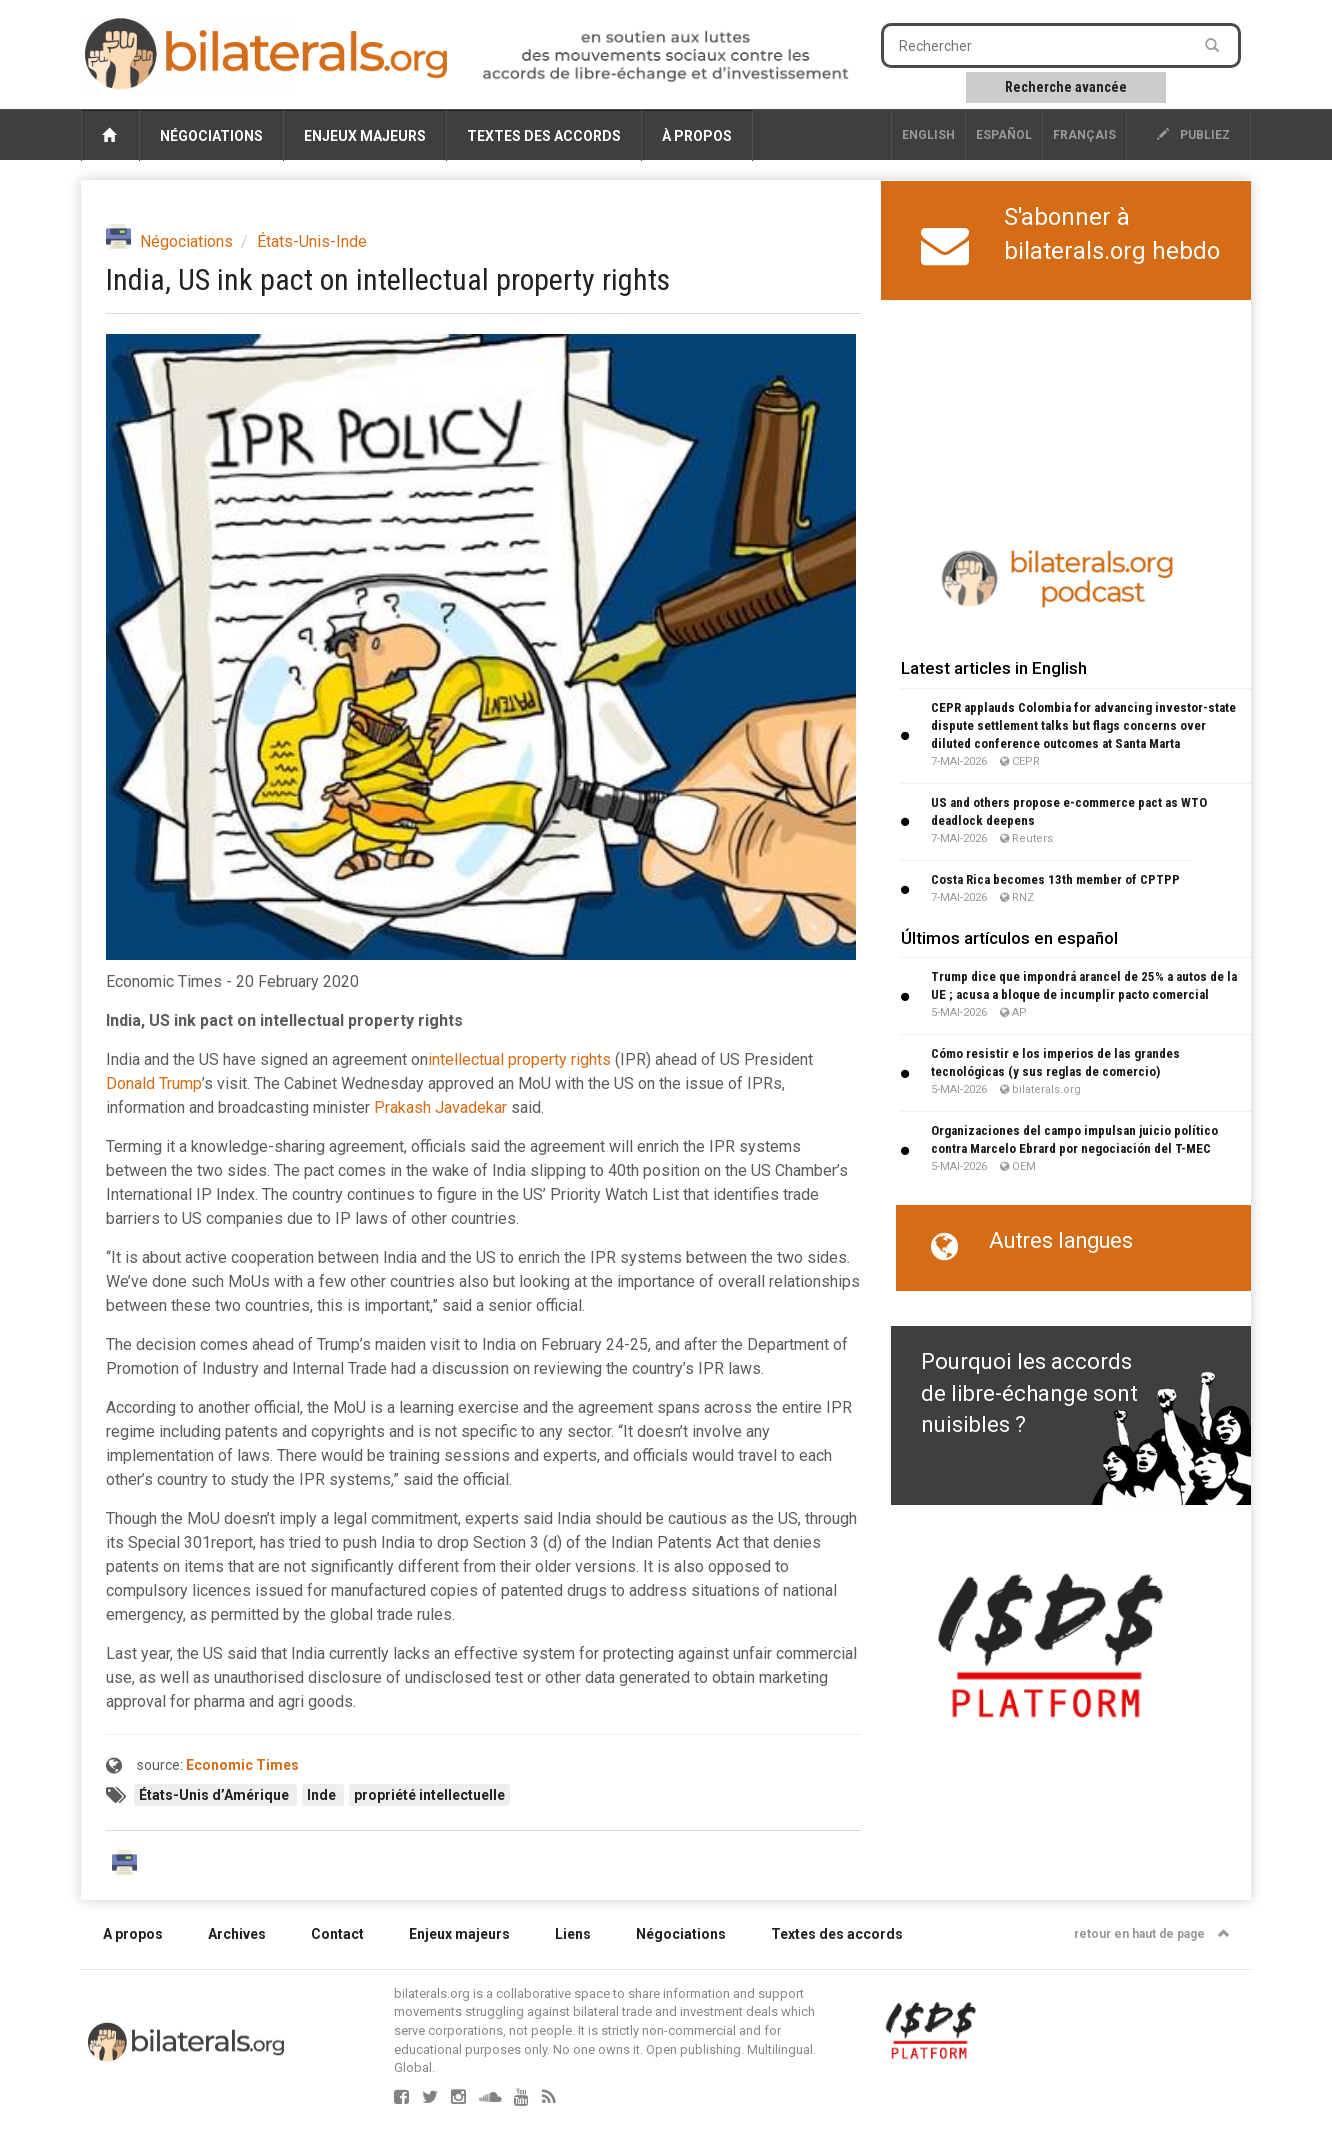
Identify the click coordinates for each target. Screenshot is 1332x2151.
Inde (323, 1795)
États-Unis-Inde (312, 241)
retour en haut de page (1152, 1934)
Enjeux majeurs (365, 136)
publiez (1193, 135)
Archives (237, 1934)
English (928, 135)
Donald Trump (154, 1083)
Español (1004, 135)
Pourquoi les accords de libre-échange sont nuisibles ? (1029, 1393)
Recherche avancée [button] (1066, 87)
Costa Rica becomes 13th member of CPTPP (1055, 879)
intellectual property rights (519, 1059)
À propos (697, 136)
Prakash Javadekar (440, 1107)
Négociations (211, 136)
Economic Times (242, 1765)
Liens (573, 1934)
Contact (337, 1934)
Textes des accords (544, 136)
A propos (133, 1934)
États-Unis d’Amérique (215, 1795)
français (1084, 135)
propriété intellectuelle (429, 1795)
